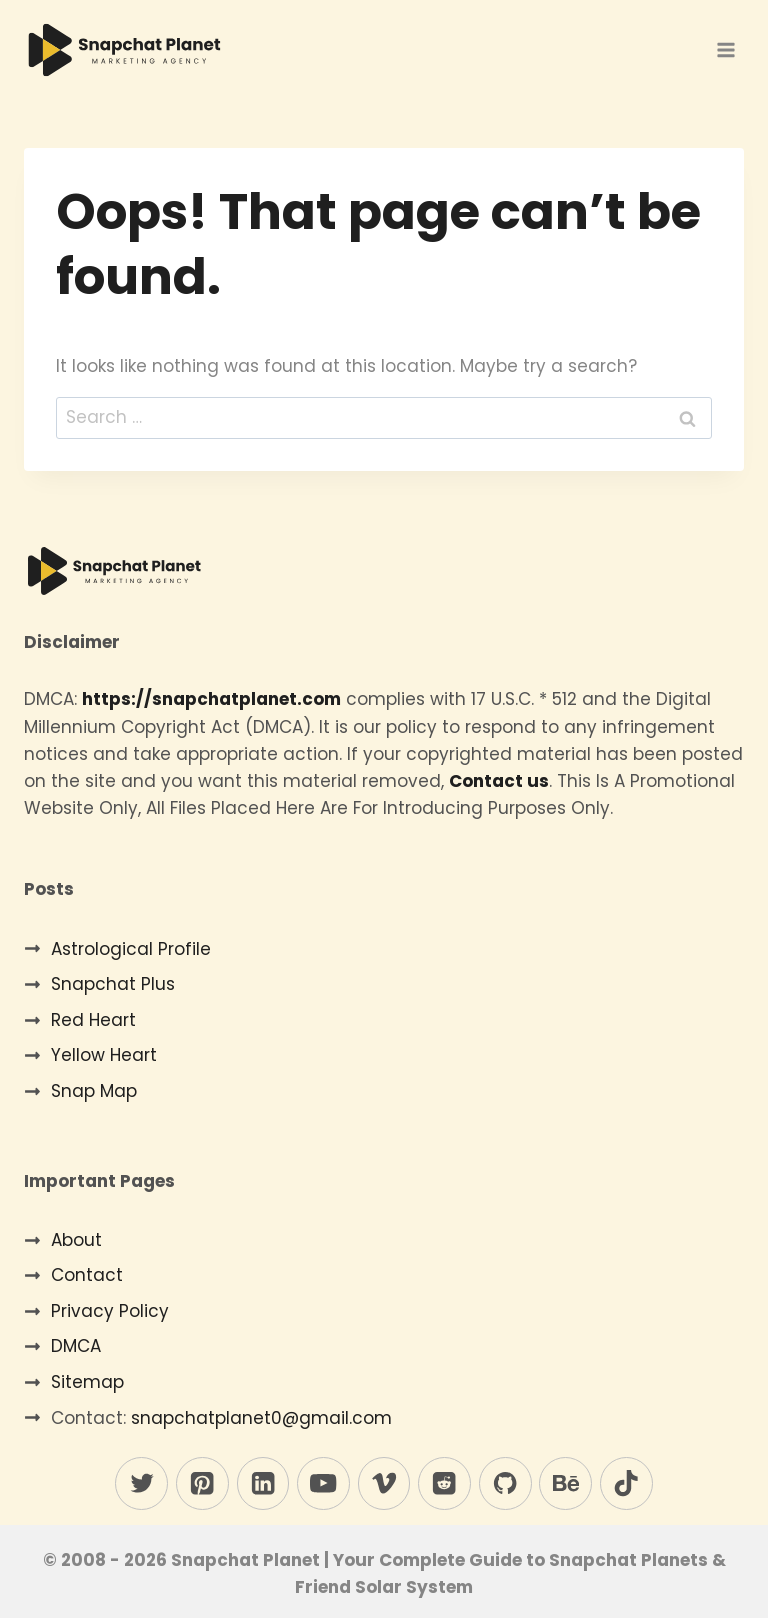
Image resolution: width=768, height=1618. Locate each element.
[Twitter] (141, 1483)
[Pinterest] (202, 1483)
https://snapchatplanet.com (211, 699)
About (76, 1240)
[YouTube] (323, 1483)
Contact (87, 1275)
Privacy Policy (110, 1311)
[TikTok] (626, 1483)
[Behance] (565, 1483)
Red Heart (93, 1020)
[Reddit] (444, 1483)
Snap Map (94, 1091)
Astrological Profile (131, 949)
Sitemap (87, 1382)
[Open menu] (725, 49)
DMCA (76, 1346)
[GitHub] (505, 1483)
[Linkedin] (263, 1483)
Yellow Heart (104, 1055)
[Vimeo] (384, 1483)
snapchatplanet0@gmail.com (261, 1418)
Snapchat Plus (113, 984)
